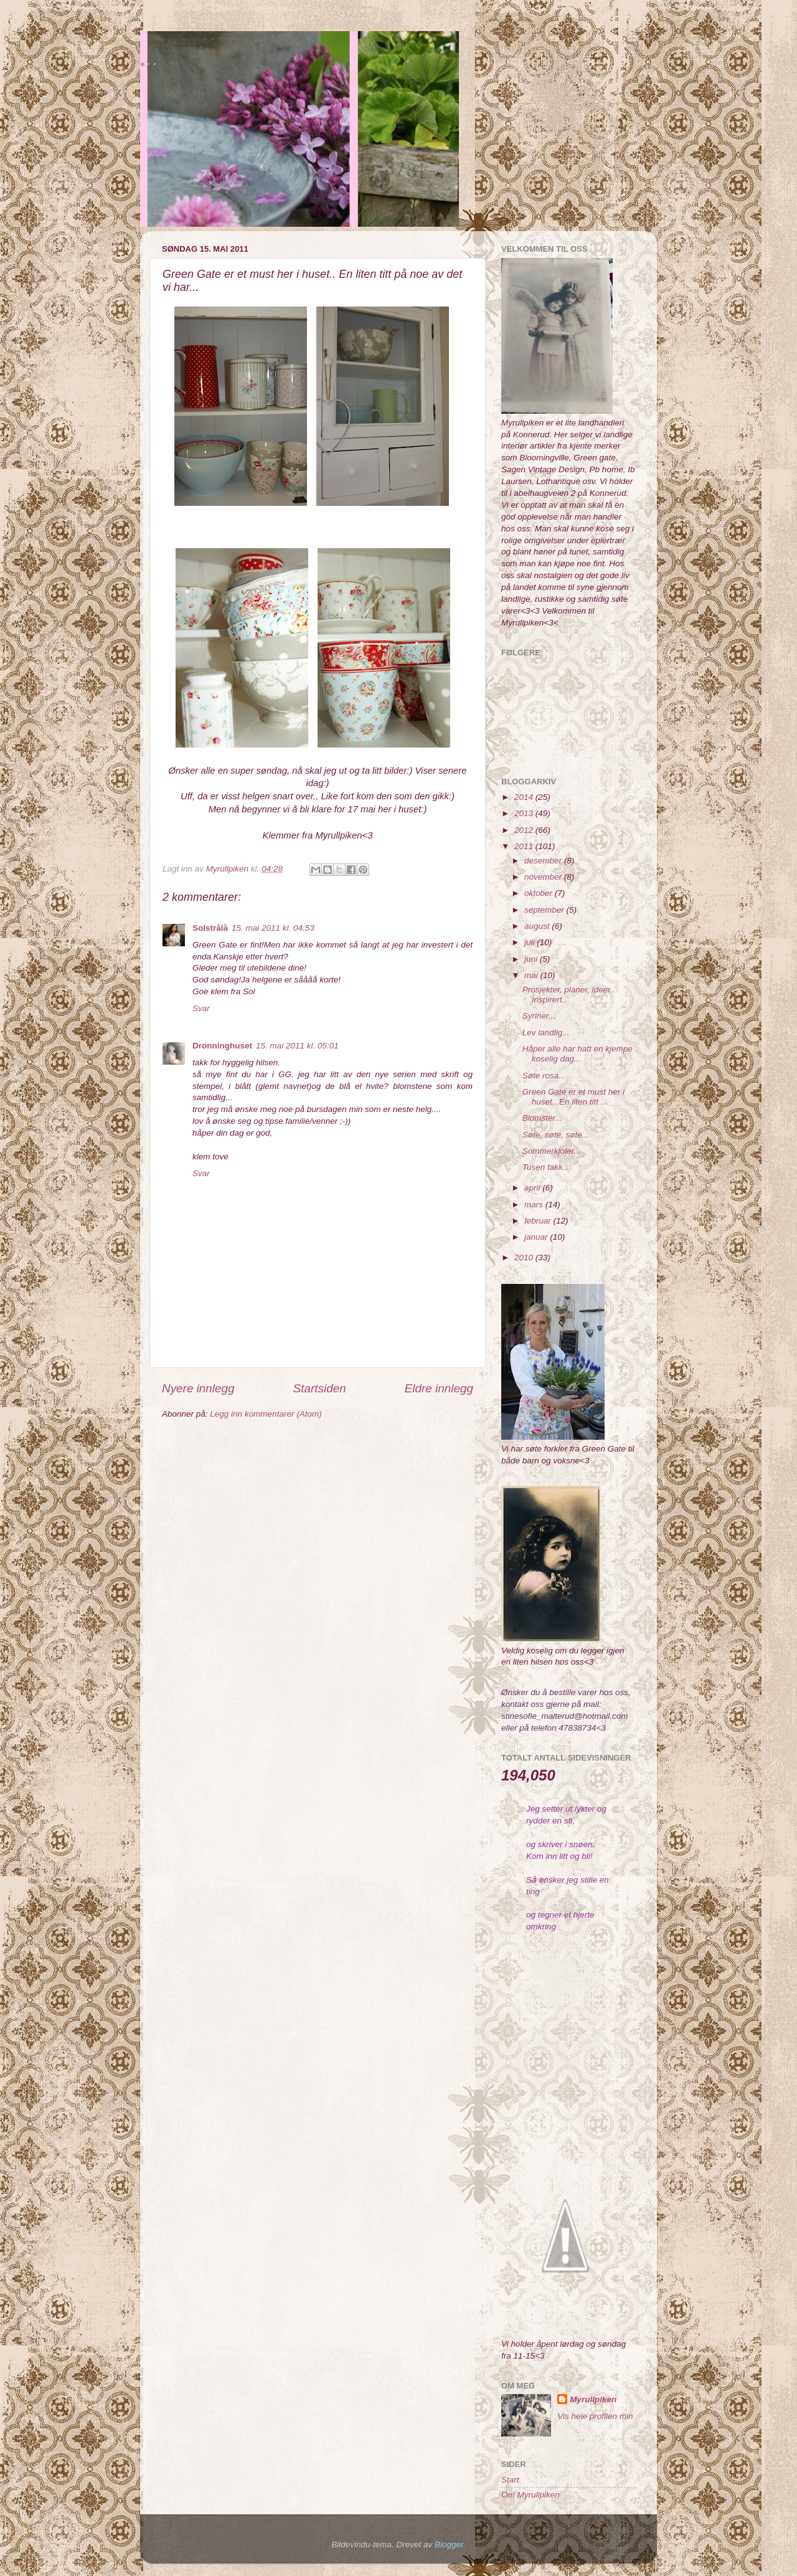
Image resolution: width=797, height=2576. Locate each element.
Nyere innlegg (198, 1388)
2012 (524, 830)
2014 (524, 797)
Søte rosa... (544, 1075)
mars (534, 1204)
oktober (539, 893)
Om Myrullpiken (530, 2494)
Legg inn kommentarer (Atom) (265, 1414)
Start (510, 2479)
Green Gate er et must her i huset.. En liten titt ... (573, 1096)
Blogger (449, 2544)
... (149, 57)
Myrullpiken (593, 2399)
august (538, 926)
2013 (524, 813)
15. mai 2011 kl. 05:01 (297, 1045)
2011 (524, 846)
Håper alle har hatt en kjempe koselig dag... (577, 1053)
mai (532, 975)
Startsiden (319, 1388)
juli (530, 942)
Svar (201, 1008)
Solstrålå (210, 928)
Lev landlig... (546, 1032)
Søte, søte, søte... (555, 1134)
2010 (524, 1257)
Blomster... (542, 1118)
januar (537, 1237)
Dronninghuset (222, 1045)
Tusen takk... (546, 1167)
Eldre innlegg (439, 1388)
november (544, 877)
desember (544, 860)
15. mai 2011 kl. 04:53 (273, 928)
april (533, 1187)
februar (539, 1220)
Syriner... (539, 1015)
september (545, 910)
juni (532, 959)
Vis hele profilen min (595, 2416)
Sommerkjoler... (551, 1151)
